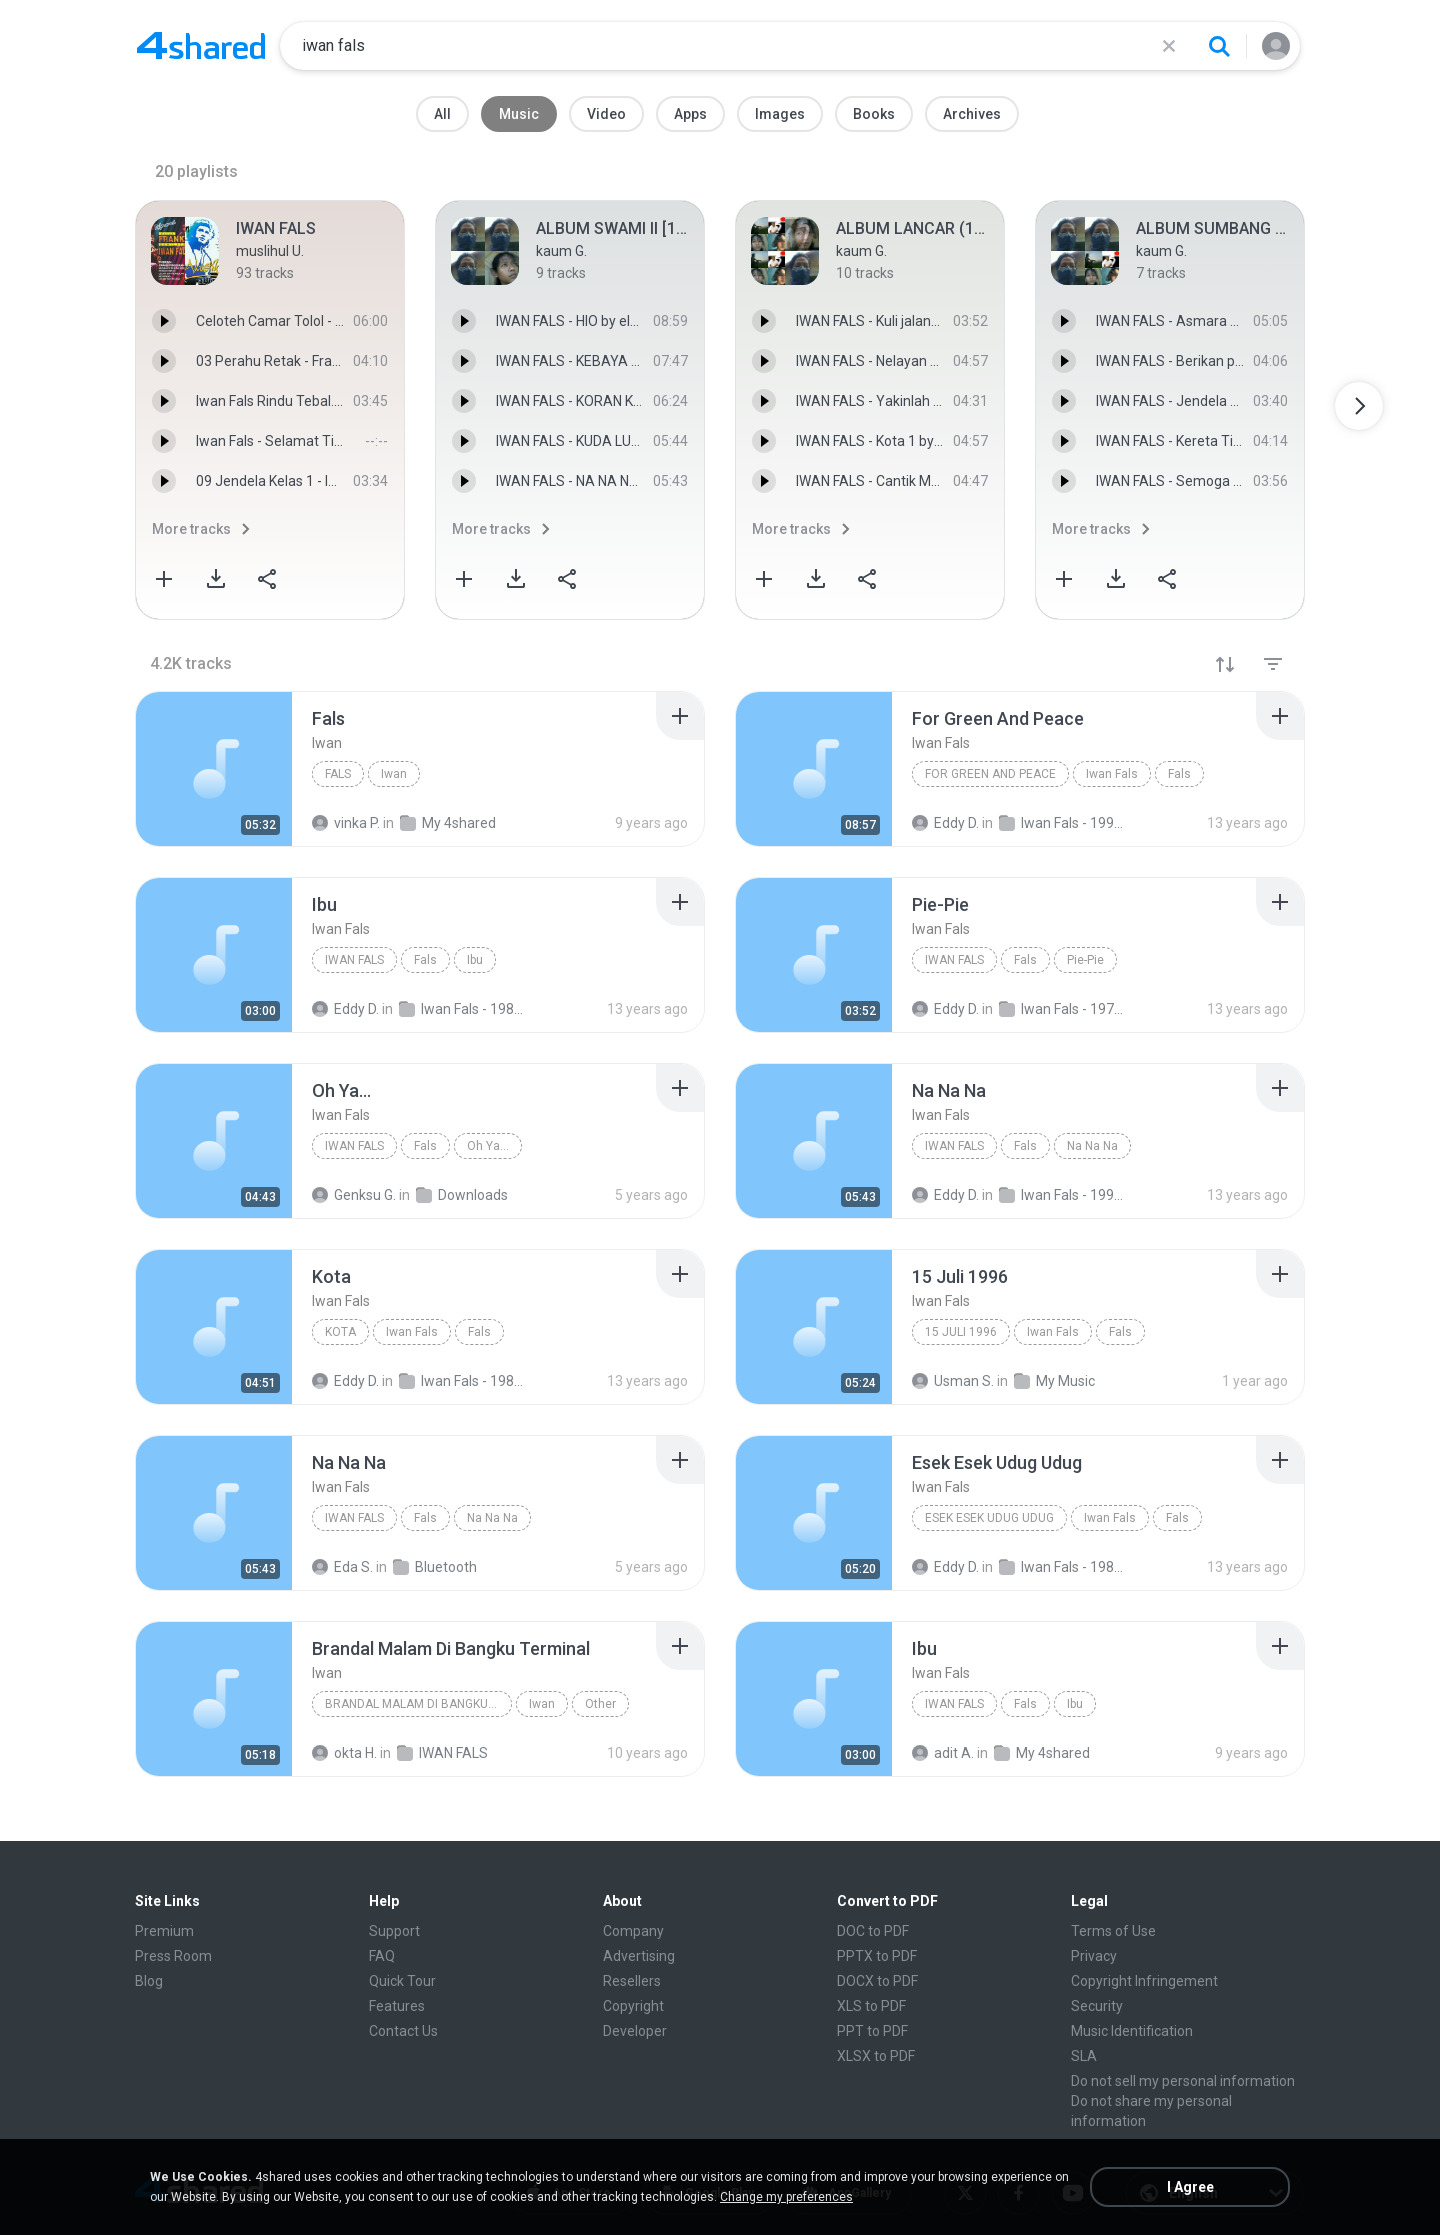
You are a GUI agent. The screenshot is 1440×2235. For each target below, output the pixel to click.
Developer (635, 2031)
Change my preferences (786, 2197)
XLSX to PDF (876, 2056)
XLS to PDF (871, 2006)
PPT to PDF (872, 2031)
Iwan (394, 774)
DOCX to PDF (877, 1981)
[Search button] (1219, 46)
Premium (164, 1931)
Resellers (632, 1981)
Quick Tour (402, 1981)
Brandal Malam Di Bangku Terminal (418, 1704)
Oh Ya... (488, 1146)
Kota (340, 1332)
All (442, 114)
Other (600, 1704)
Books (874, 114)
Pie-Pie (1085, 960)
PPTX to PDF (877, 1956)
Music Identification (1132, 2031)
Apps (690, 114)
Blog (149, 1981)
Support (394, 1931)
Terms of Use (1113, 1931)
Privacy (1094, 1956)
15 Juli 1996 (961, 1332)
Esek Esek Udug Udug (989, 1518)
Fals (338, 774)
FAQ (382, 1956)
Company (633, 1931)
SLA (1084, 2056)
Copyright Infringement (1144, 1981)
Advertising (639, 1956)
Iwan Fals (1112, 774)
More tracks (191, 529)
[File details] (214, 769)
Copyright (633, 2006)
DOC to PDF (873, 1931)
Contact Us (403, 2031)
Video (606, 114)
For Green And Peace (990, 774)
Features (397, 2006)
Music (519, 114)
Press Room (173, 1956)
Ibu (475, 960)
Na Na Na (1092, 1146)
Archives (972, 114)
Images (780, 114)
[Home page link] (201, 46)
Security (1097, 2006)
